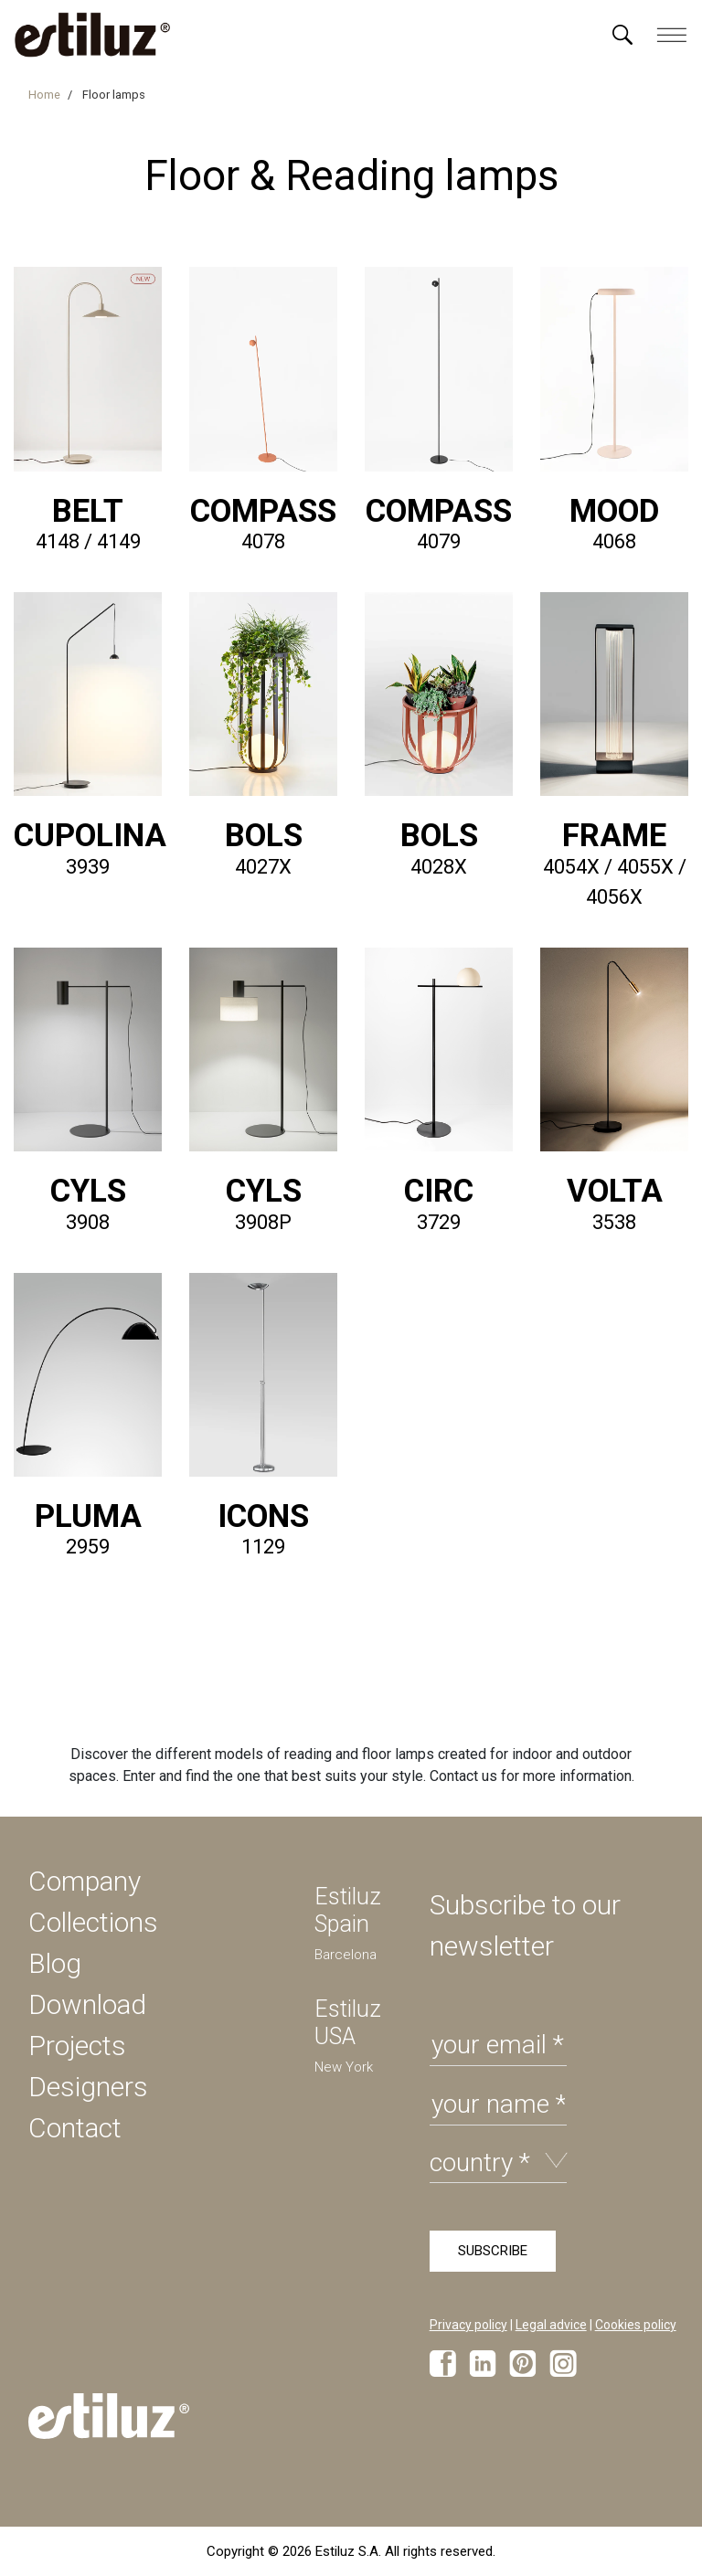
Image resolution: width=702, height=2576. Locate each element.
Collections (93, 1922)
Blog (54, 1963)
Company (84, 1881)
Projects (77, 2046)
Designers (88, 2087)
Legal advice (551, 2324)
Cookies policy (635, 2324)
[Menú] (622, 34)
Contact (75, 2128)
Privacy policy (468, 2324)
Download (87, 2004)
